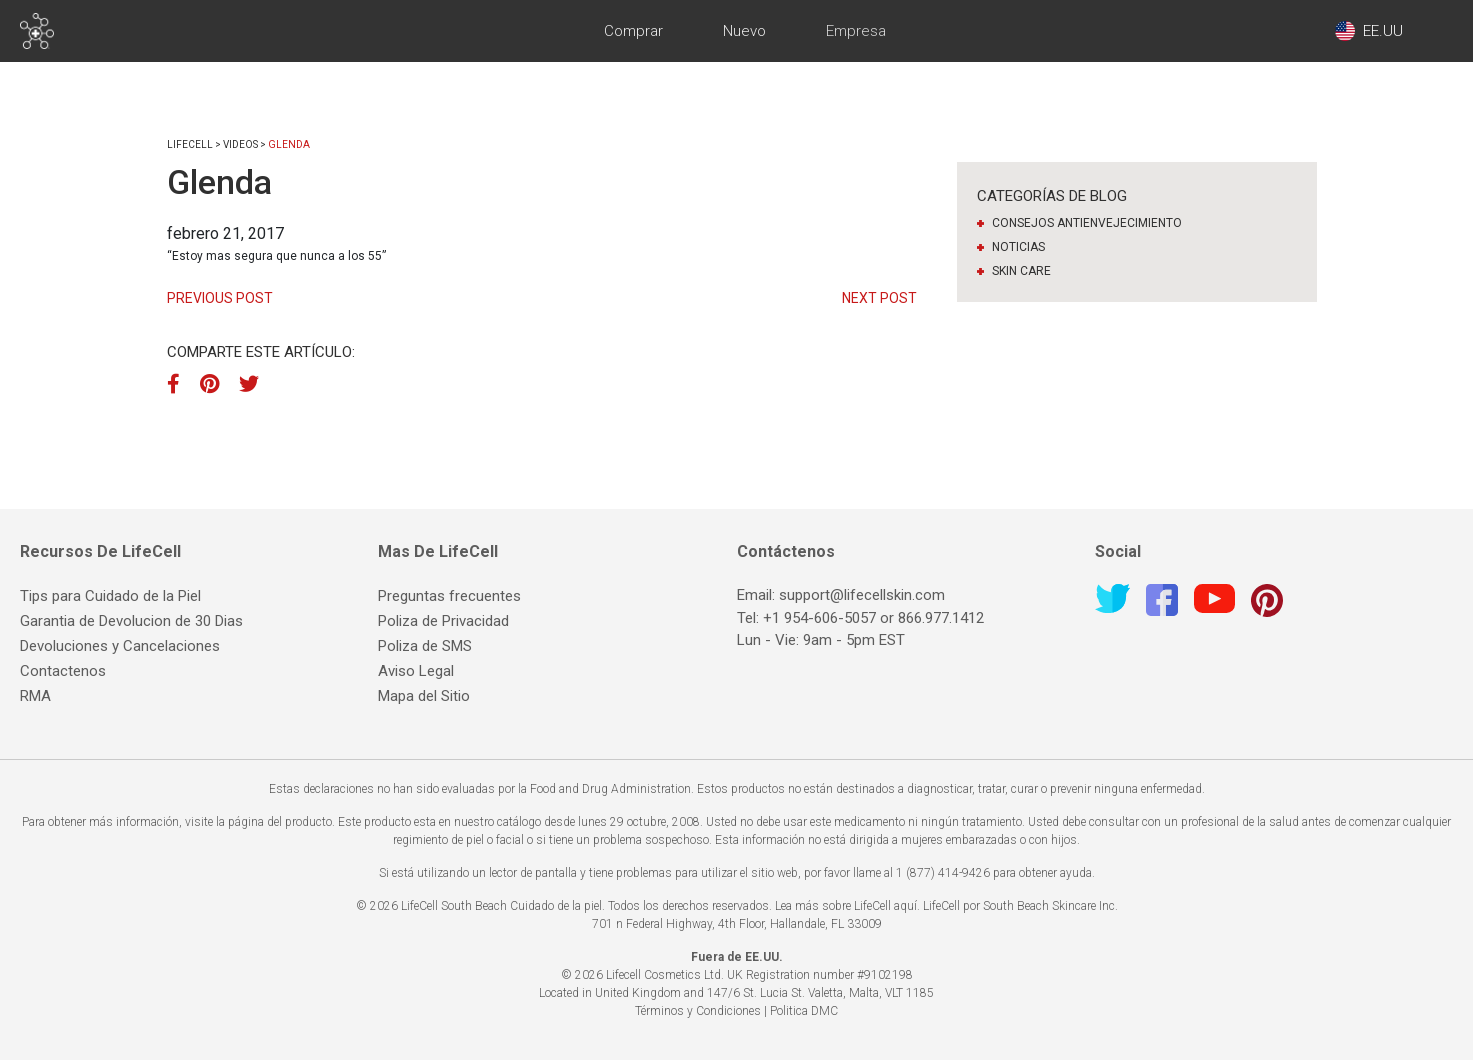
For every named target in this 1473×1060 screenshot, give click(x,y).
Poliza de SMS (425, 646)
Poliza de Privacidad (443, 621)
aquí (905, 906)
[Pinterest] (209, 384)
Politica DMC (804, 1011)
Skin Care (1021, 271)
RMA (35, 696)
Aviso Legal (416, 671)
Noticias (1018, 247)
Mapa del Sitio (424, 696)
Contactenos (63, 671)
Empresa (856, 31)
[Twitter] (249, 384)
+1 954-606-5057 (819, 618)
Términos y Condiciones (698, 1011)
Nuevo (744, 31)
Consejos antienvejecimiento (1087, 223)
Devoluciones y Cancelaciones (120, 646)
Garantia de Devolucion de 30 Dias (131, 621)
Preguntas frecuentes (449, 596)
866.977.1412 (941, 618)
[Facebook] (178, 384)
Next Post (879, 298)
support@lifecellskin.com (862, 595)
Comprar (633, 31)
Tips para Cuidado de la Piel (110, 596)
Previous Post (220, 298)
